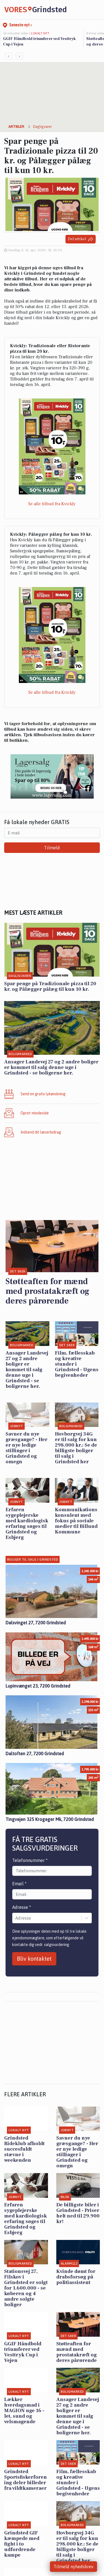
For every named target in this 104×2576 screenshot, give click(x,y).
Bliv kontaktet (34, 1958)
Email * (19, 1883)
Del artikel (80, 239)
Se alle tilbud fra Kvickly (52, 504)
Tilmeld (52, 847)
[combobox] (15, 1918)
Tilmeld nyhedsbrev (73, 2566)
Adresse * (21, 1907)
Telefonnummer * (30, 1860)
